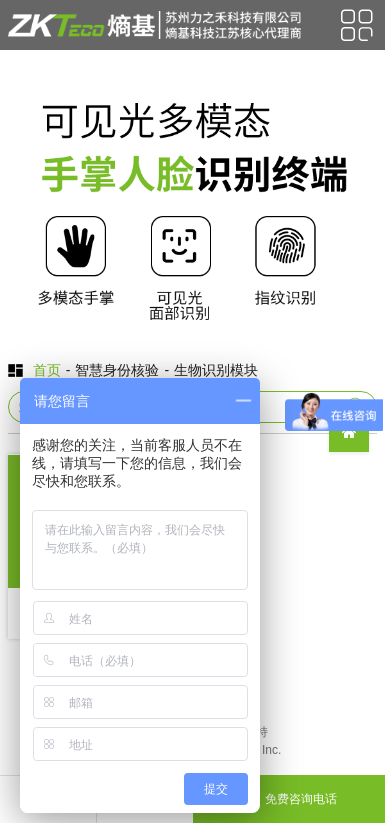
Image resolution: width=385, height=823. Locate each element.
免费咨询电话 (289, 799)
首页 (47, 370)
